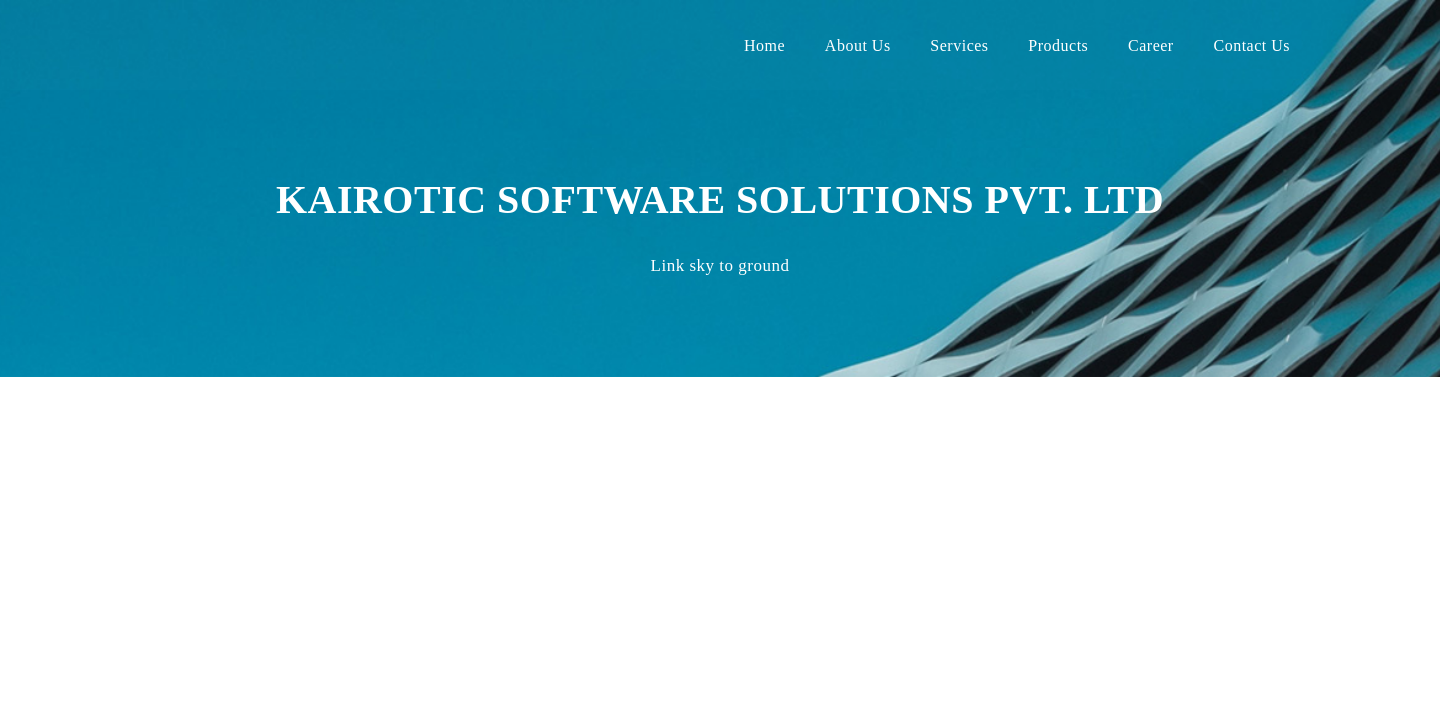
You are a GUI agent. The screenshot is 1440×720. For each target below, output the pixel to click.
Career (1151, 45)
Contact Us (1251, 45)
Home (764, 45)
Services (959, 45)
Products (1058, 45)
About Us (858, 45)
